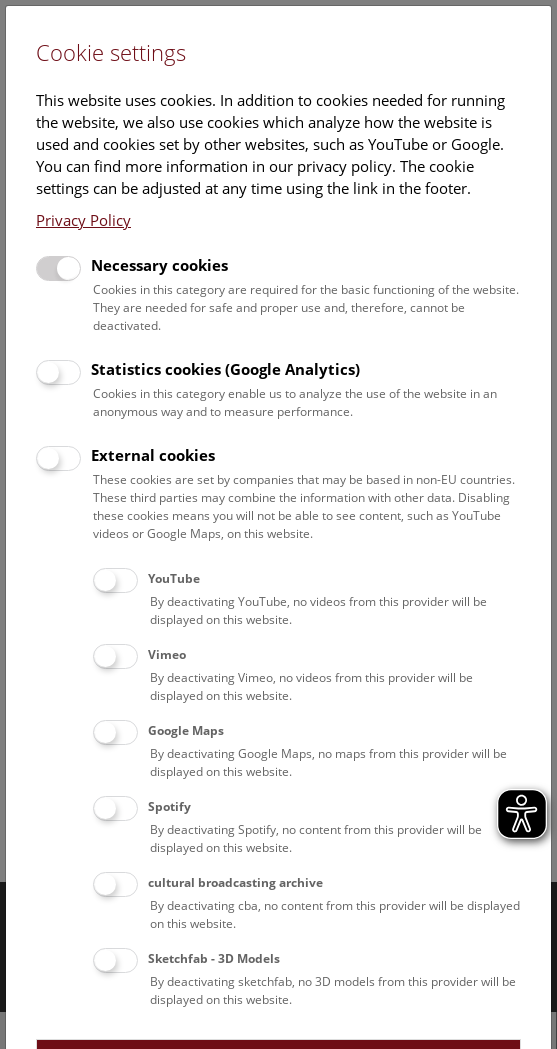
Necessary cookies (159, 265)
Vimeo (167, 654)
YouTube (174, 578)
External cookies (153, 455)
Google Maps (186, 730)
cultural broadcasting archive (235, 882)
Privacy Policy (83, 220)
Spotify (169, 806)
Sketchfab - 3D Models (214, 958)
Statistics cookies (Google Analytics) (225, 369)
